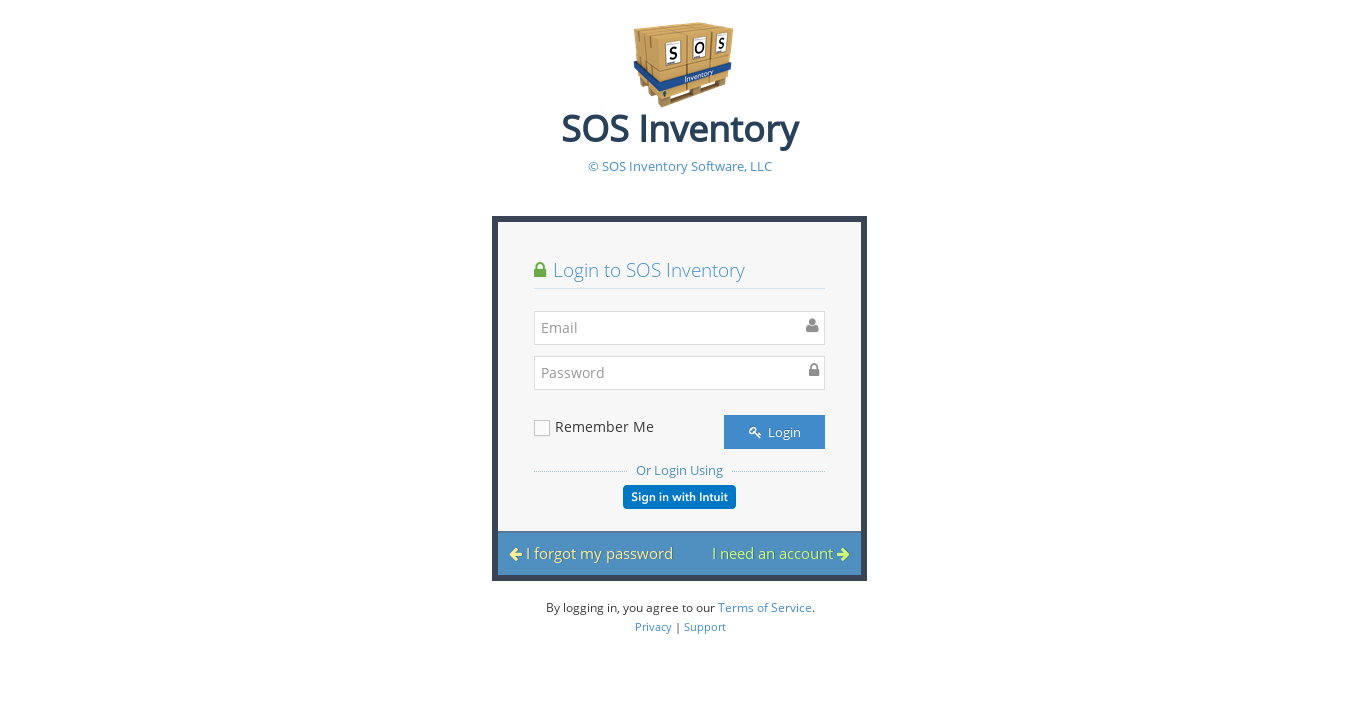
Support (705, 626)
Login (775, 432)
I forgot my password (591, 553)
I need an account (781, 553)
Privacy (653, 626)
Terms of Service (765, 607)
